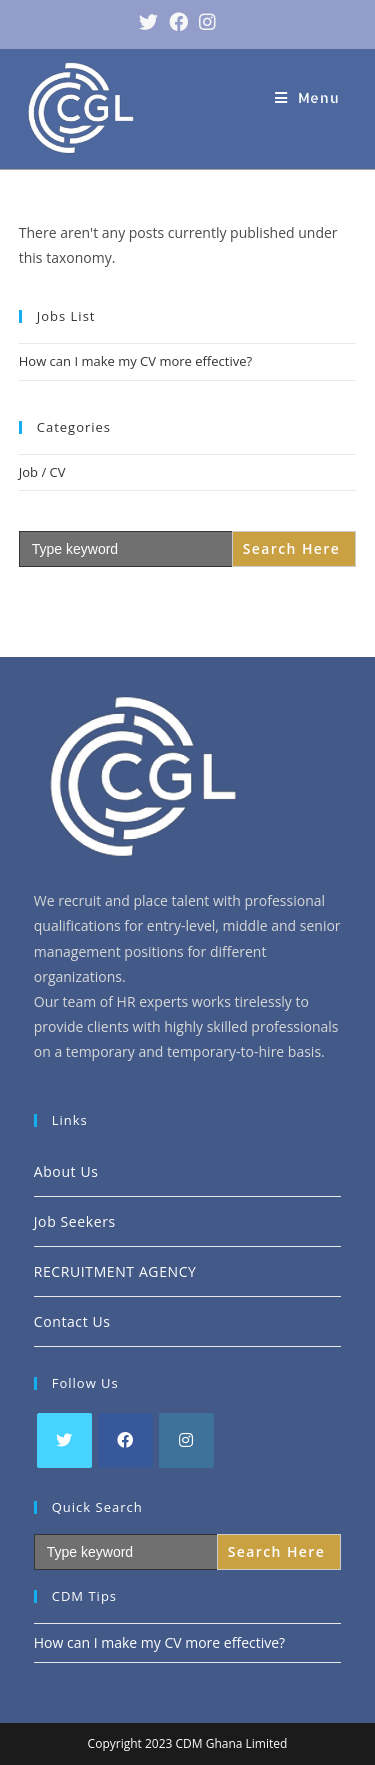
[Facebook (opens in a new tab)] (173, 21)
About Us (66, 1171)
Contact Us (72, 1321)
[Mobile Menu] (307, 97)
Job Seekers (75, 1221)
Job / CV (42, 472)
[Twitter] (64, 1440)
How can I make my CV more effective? (135, 361)
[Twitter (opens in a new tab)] (143, 21)
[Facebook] (125, 1440)
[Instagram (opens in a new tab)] (202, 21)
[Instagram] (186, 1440)
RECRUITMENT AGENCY (115, 1271)
